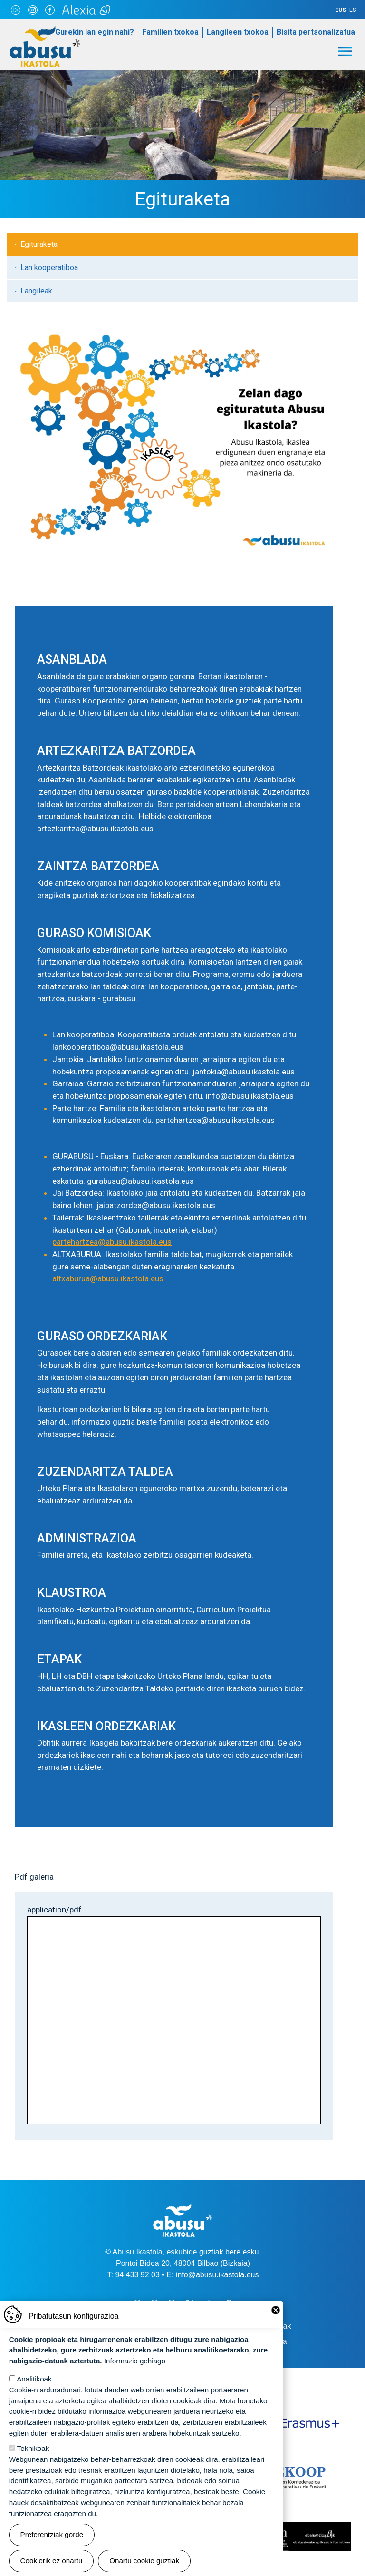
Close (275, 2310)
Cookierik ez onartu (51, 2560)
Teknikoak (33, 2448)
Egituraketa (39, 244)
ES (352, 10)
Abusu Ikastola (45, 30)
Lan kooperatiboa (49, 267)
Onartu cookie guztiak (144, 2560)
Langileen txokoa (238, 32)
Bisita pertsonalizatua (316, 32)
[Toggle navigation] (345, 51)
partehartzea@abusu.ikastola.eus (112, 1242)
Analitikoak (34, 2379)
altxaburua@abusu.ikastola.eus (107, 1278)
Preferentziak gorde (52, 2534)
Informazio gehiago (134, 2361)
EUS (340, 10)
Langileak (36, 290)
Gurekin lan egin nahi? (94, 32)
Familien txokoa (170, 32)
